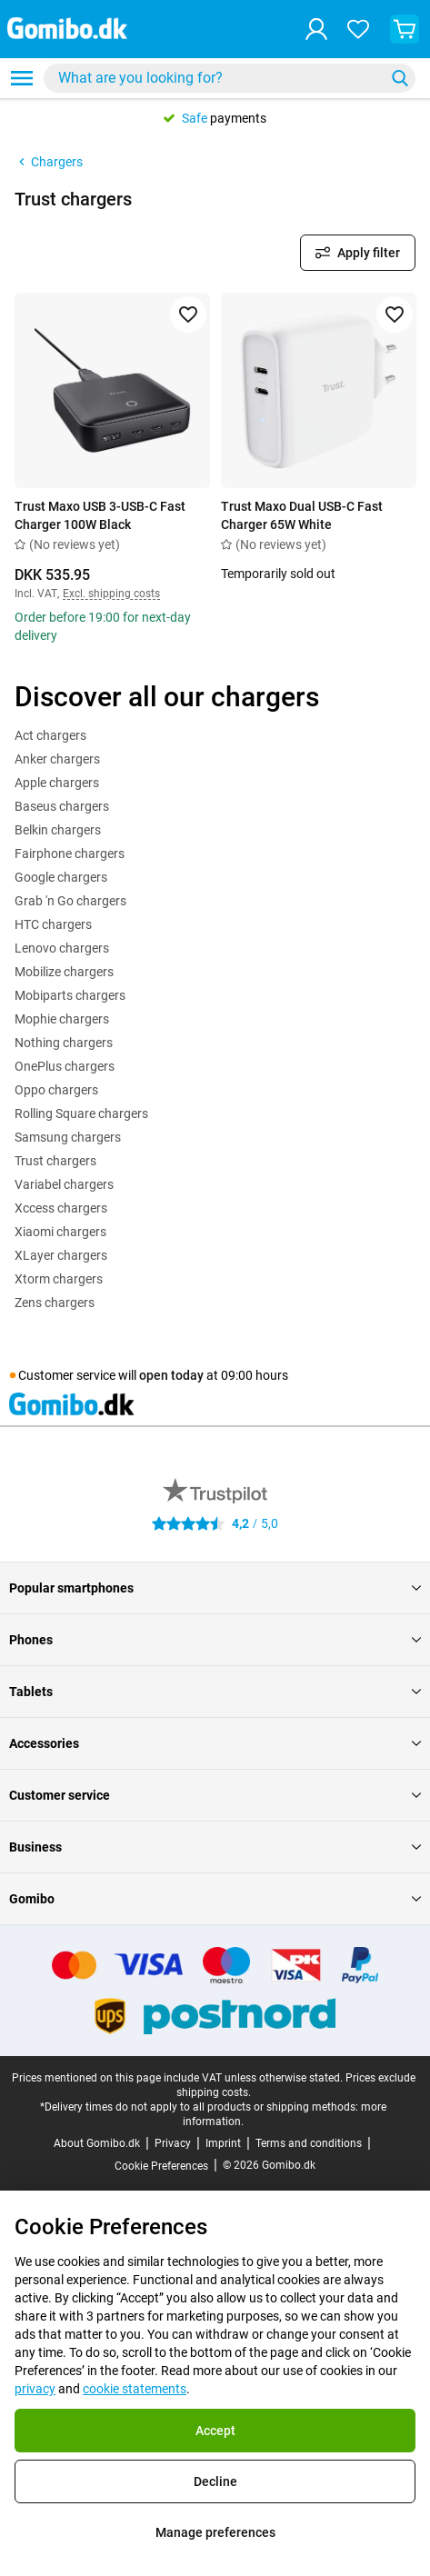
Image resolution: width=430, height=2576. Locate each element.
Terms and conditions (308, 2143)
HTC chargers (53, 924)
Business (215, 1847)
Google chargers (61, 877)
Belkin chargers (58, 830)
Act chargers (50, 735)
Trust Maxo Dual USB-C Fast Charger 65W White (302, 515)
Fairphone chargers (70, 853)
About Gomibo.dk (97, 2143)
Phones (215, 1639)
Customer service (215, 1795)
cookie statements (134, 2388)
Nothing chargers (64, 1042)
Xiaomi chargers (60, 1231)
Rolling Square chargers (81, 1113)
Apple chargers (57, 782)
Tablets (215, 1691)
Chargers (49, 162)
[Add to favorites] (188, 314)
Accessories (215, 1743)
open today (171, 1375)
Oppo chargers (56, 1090)
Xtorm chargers (59, 1279)
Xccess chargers (61, 1208)
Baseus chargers (62, 806)
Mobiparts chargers (70, 995)
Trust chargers (55, 1160)
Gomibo (215, 1899)
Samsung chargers (68, 1137)
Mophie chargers (62, 1019)
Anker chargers (57, 759)
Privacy (173, 2143)
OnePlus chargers (65, 1066)
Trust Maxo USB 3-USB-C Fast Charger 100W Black (100, 515)
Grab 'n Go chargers (70, 901)
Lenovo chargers (62, 948)
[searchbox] (218, 78)
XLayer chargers (61, 1255)
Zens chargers (55, 1302)
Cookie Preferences (161, 2166)
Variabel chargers (64, 1184)
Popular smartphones (215, 1588)
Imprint (223, 2143)
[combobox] (229, 78)
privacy (35, 2388)
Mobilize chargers (64, 971)
